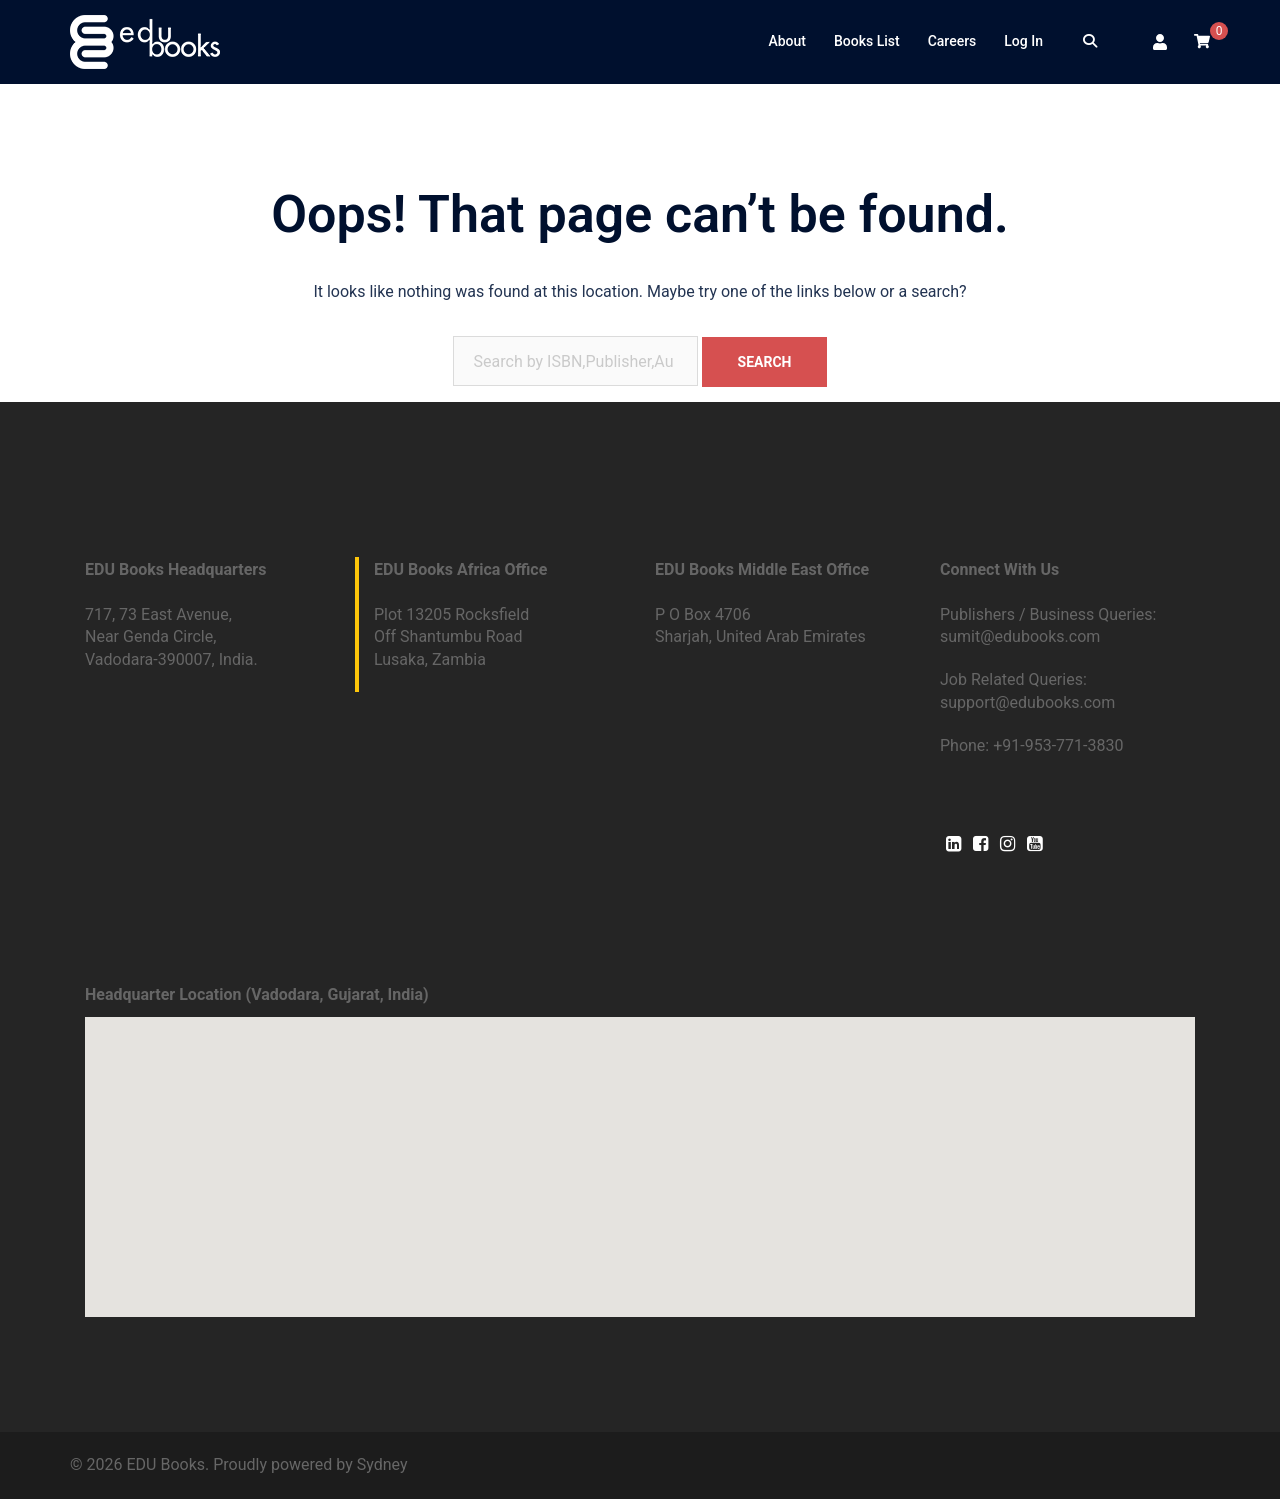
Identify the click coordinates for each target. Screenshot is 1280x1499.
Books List (867, 41)
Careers (952, 41)
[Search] (1090, 42)
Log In (1023, 41)
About (787, 41)
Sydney (382, 1464)
